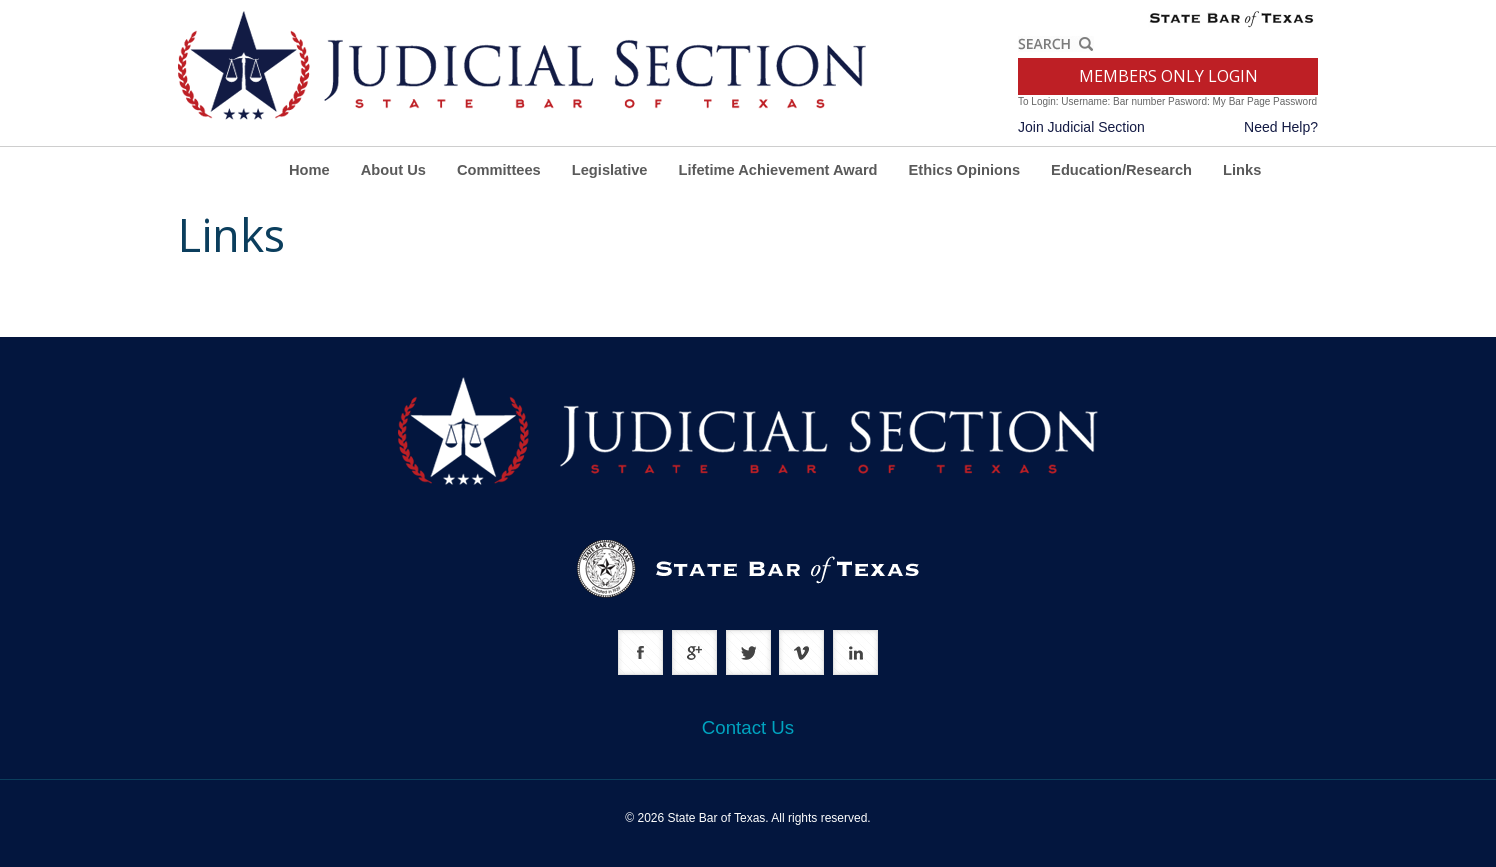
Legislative (610, 170)
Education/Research (1121, 170)
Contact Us (748, 727)
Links (1242, 170)
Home (309, 170)
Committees (499, 170)
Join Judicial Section (1081, 127)
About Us (393, 170)
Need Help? (1281, 127)
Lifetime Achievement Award (778, 170)
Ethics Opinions (965, 170)
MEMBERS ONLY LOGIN (1168, 76)
